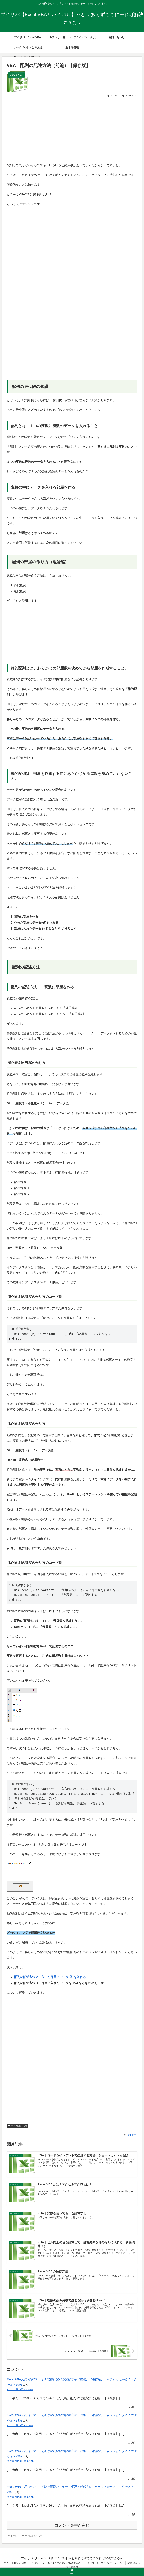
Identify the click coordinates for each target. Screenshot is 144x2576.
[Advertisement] (72, 129)
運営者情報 (81, 2567)
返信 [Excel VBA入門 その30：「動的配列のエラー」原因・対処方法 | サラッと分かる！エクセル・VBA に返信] (131, 2514)
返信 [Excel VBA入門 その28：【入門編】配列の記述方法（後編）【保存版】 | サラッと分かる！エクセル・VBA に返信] (131, 2478)
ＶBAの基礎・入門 (17, 2126)
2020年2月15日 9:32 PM (20, 2425)
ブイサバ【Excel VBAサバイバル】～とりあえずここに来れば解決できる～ (49, 2562)
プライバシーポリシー (122, 2562)
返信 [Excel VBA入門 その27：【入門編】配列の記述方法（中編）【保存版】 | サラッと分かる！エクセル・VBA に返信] (131, 2442)
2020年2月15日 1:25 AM (20, 2389)
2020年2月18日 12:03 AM (20, 2496)
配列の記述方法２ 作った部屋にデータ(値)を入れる (50, 1977)
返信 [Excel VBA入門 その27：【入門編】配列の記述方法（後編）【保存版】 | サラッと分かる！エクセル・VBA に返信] (131, 2406)
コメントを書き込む (72, 2525)
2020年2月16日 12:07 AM (20, 2460)
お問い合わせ (64, 2567)
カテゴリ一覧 (100, 2562)
